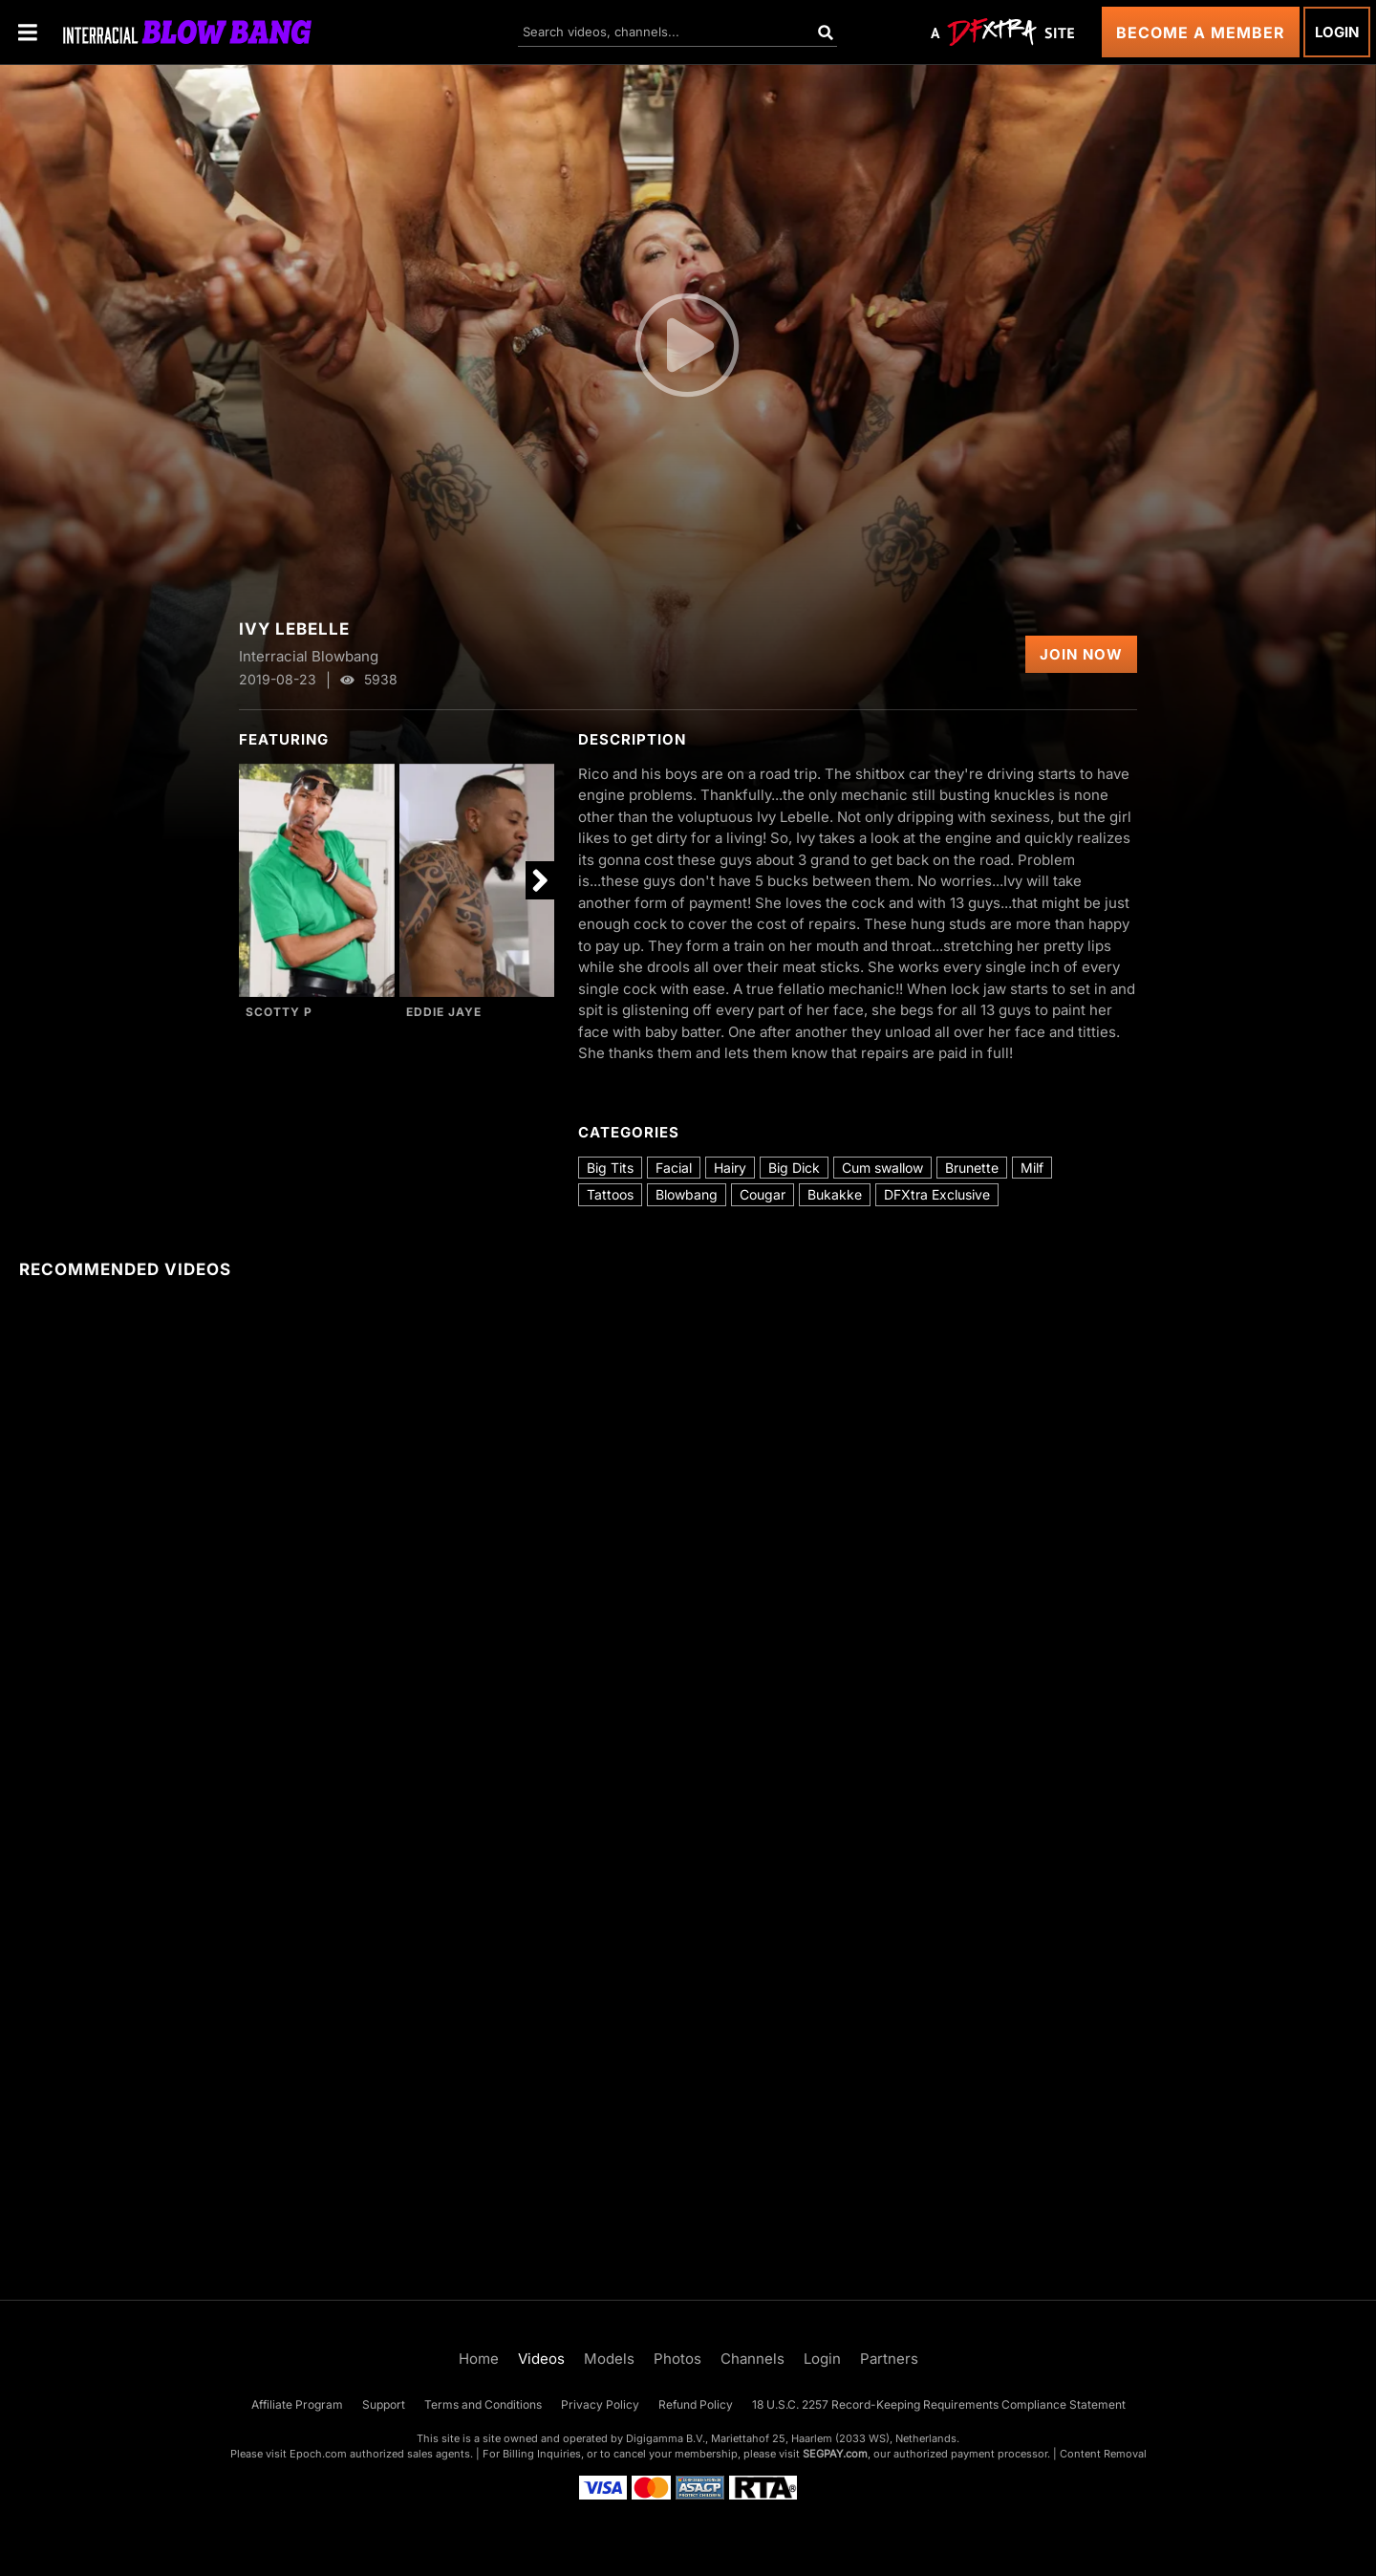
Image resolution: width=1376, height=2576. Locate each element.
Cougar (762, 1194)
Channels (752, 2358)
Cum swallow (882, 1167)
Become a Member (1200, 32)
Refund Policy (695, 2404)
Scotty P (279, 1012)
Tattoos (610, 1194)
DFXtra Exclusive (937, 1194)
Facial (674, 1167)
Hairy (730, 1167)
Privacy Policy (600, 2404)
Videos (541, 2358)
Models (609, 2358)
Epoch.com (318, 2453)
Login (1337, 32)
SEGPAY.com (835, 2453)
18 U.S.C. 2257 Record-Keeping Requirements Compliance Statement (939, 2404)
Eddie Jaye (444, 1012)
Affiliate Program (297, 2404)
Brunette (972, 1167)
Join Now (1081, 654)
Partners (889, 2358)
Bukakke (834, 1194)
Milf (1032, 1167)
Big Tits (610, 1167)
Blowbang (687, 1194)
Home (479, 2358)
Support (383, 2404)
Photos (677, 2358)
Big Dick (794, 1167)
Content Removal (1103, 2453)
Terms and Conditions (483, 2404)
